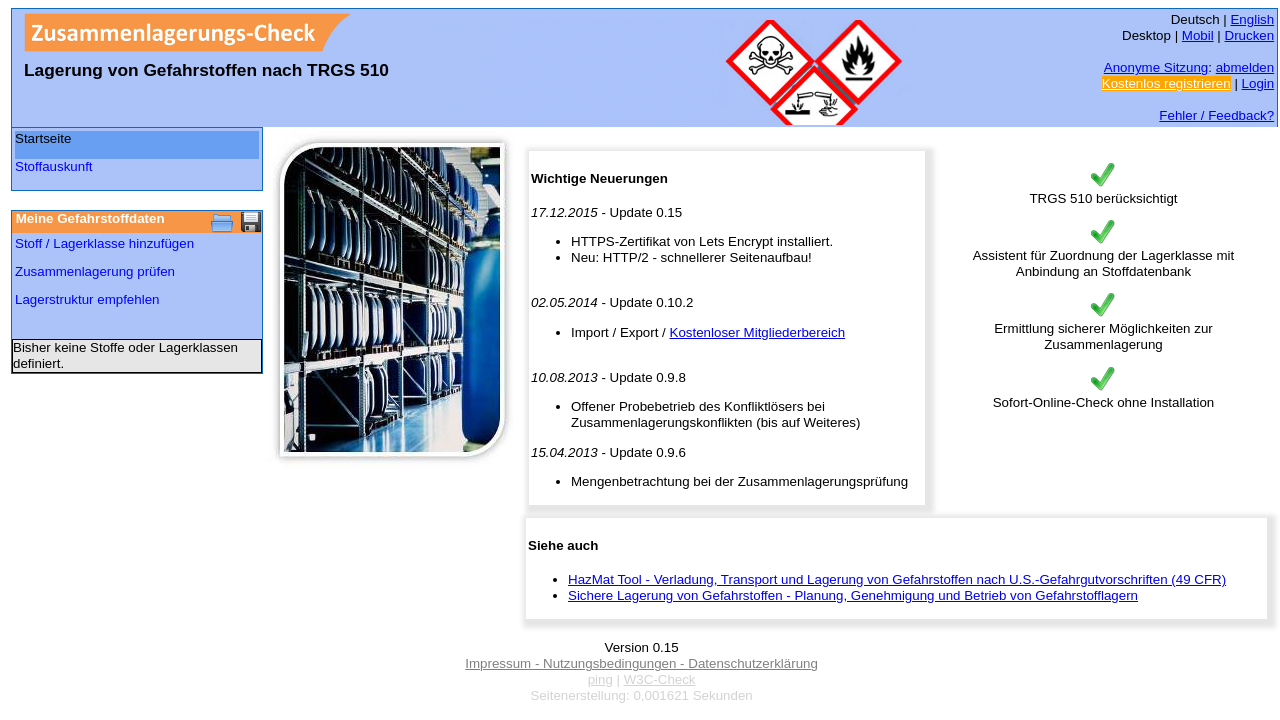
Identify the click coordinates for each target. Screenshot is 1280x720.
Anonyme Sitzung (1156, 67)
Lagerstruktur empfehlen (87, 299)
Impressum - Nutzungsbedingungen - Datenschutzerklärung (641, 663)
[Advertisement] (111, 432)
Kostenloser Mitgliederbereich (758, 332)
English (1252, 19)
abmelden (1245, 67)
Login (1258, 83)
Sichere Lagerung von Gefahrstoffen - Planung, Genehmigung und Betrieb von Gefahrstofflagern (853, 595)
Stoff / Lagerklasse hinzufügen (104, 243)
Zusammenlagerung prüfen (95, 271)
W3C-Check (660, 679)
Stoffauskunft (54, 166)
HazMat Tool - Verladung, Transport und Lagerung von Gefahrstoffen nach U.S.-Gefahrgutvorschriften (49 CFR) (897, 579)
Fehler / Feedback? (1216, 115)
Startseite (43, 138)
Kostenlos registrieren (1166, 83)
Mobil (1198, 35)
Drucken (1250, 35)
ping (600, 679)
